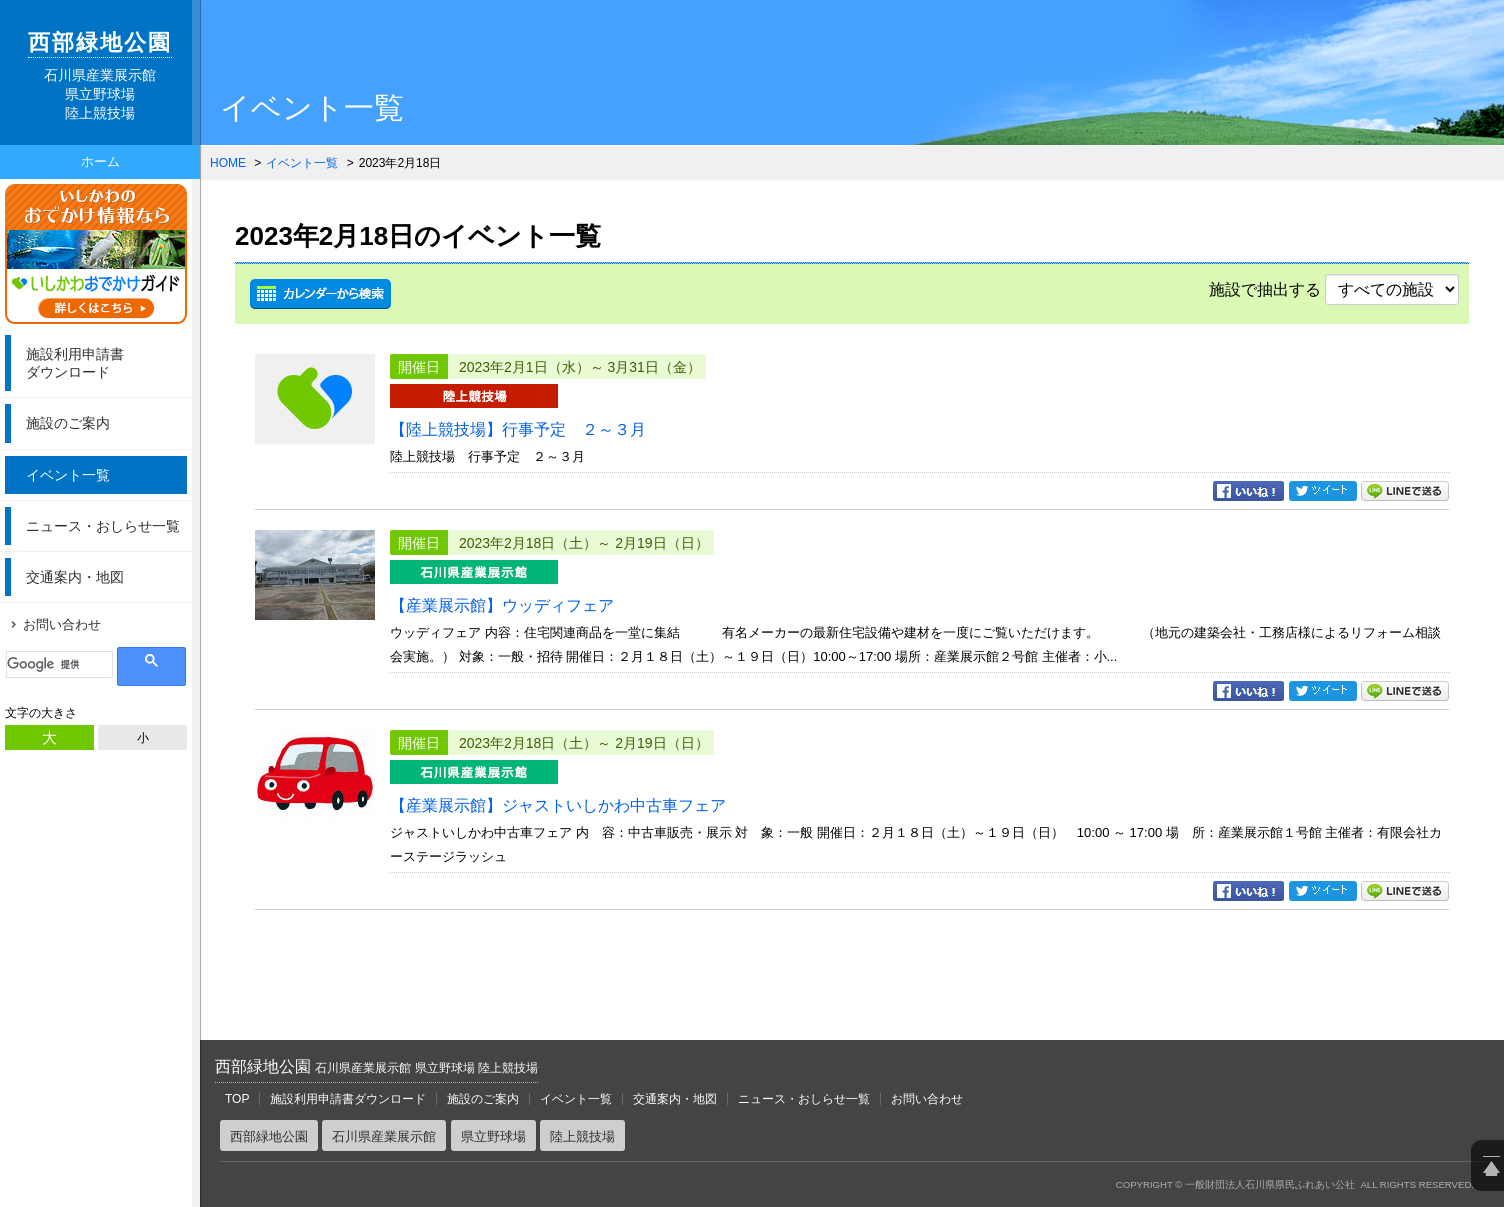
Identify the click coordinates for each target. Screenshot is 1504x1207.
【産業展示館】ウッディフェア (502, 605)
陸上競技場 (582, 1136)
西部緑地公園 (376, 1066)
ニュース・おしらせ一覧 (103, 526)
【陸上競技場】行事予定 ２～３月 (518, 429)
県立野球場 (493, 1136)
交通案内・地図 (75, 577)
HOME (228, 163)
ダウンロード (104, 362)
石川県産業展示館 (384, 1136)
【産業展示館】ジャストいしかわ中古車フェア (558, 805)
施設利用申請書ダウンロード (348, 1099)
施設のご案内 (68, 423)
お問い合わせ (62, 624)
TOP (237, 1099)
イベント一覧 (68, 475)
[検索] (59, 664)
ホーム (100, 161)
